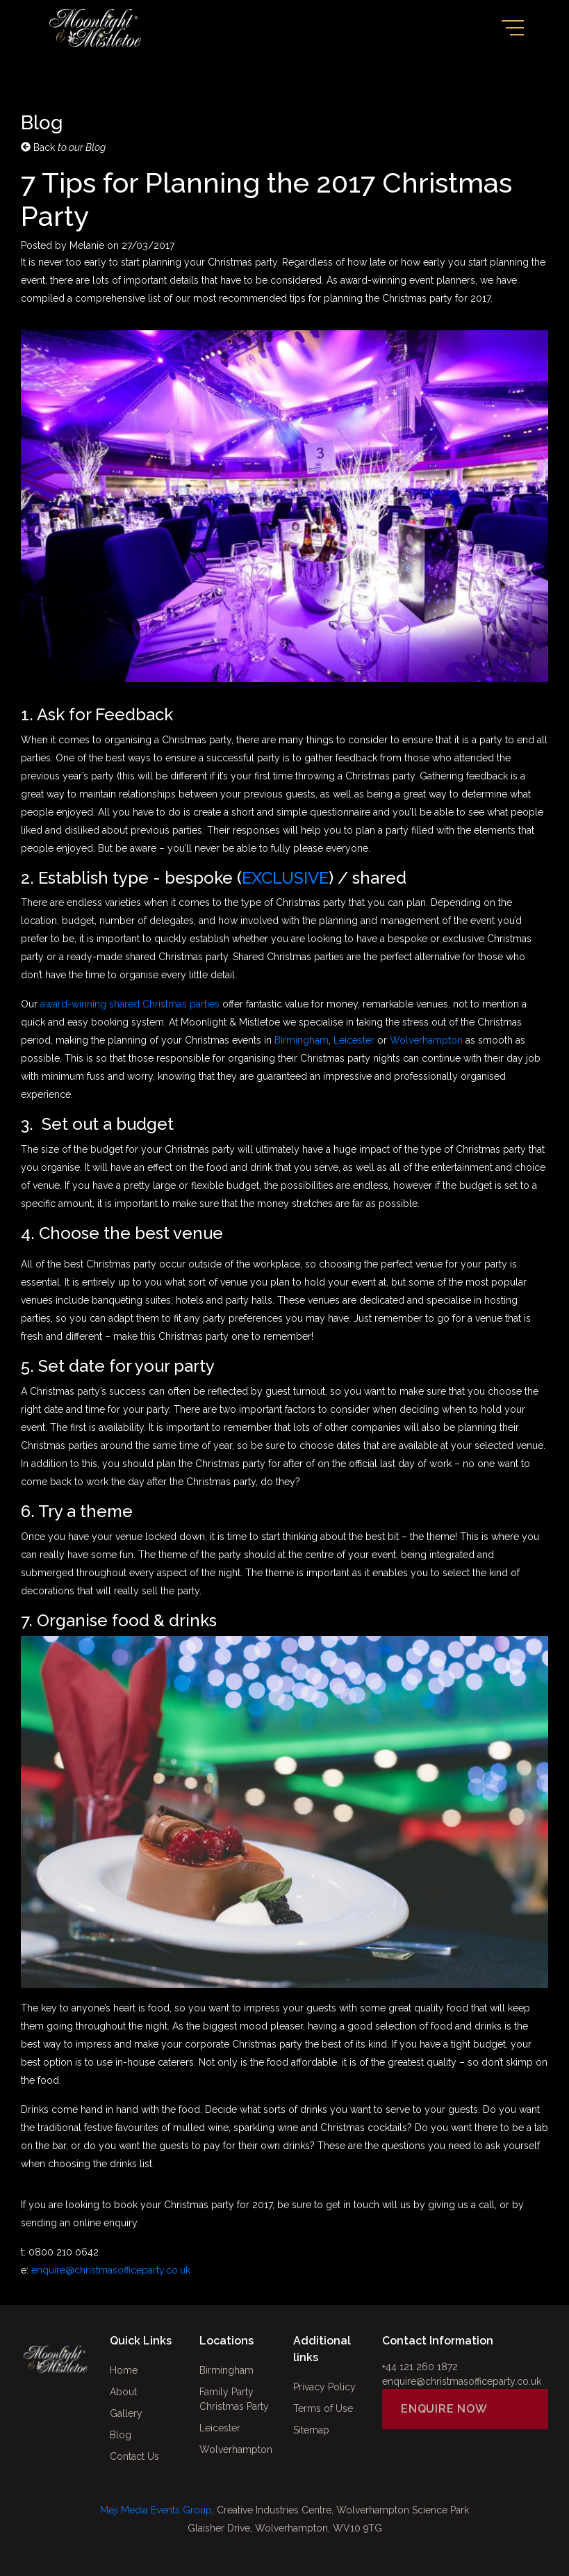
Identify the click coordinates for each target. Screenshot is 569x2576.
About (123, 2391)
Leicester (353, 1040)
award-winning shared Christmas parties (130, 1004)
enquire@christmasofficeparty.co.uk (110, 2270)
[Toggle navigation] (513, 27)
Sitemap (311, 2430)
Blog (120, 2434)
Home (124, 2370)
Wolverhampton (426, 1040)
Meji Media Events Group (156, 2510)
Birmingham (301, 1040)
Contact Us (134, 2456)
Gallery (126, 2413)
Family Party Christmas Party (234, 2399)
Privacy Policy (324, 2386)
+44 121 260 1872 (420, 2366)
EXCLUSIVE (285, 878)
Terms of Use (323, 2408)
